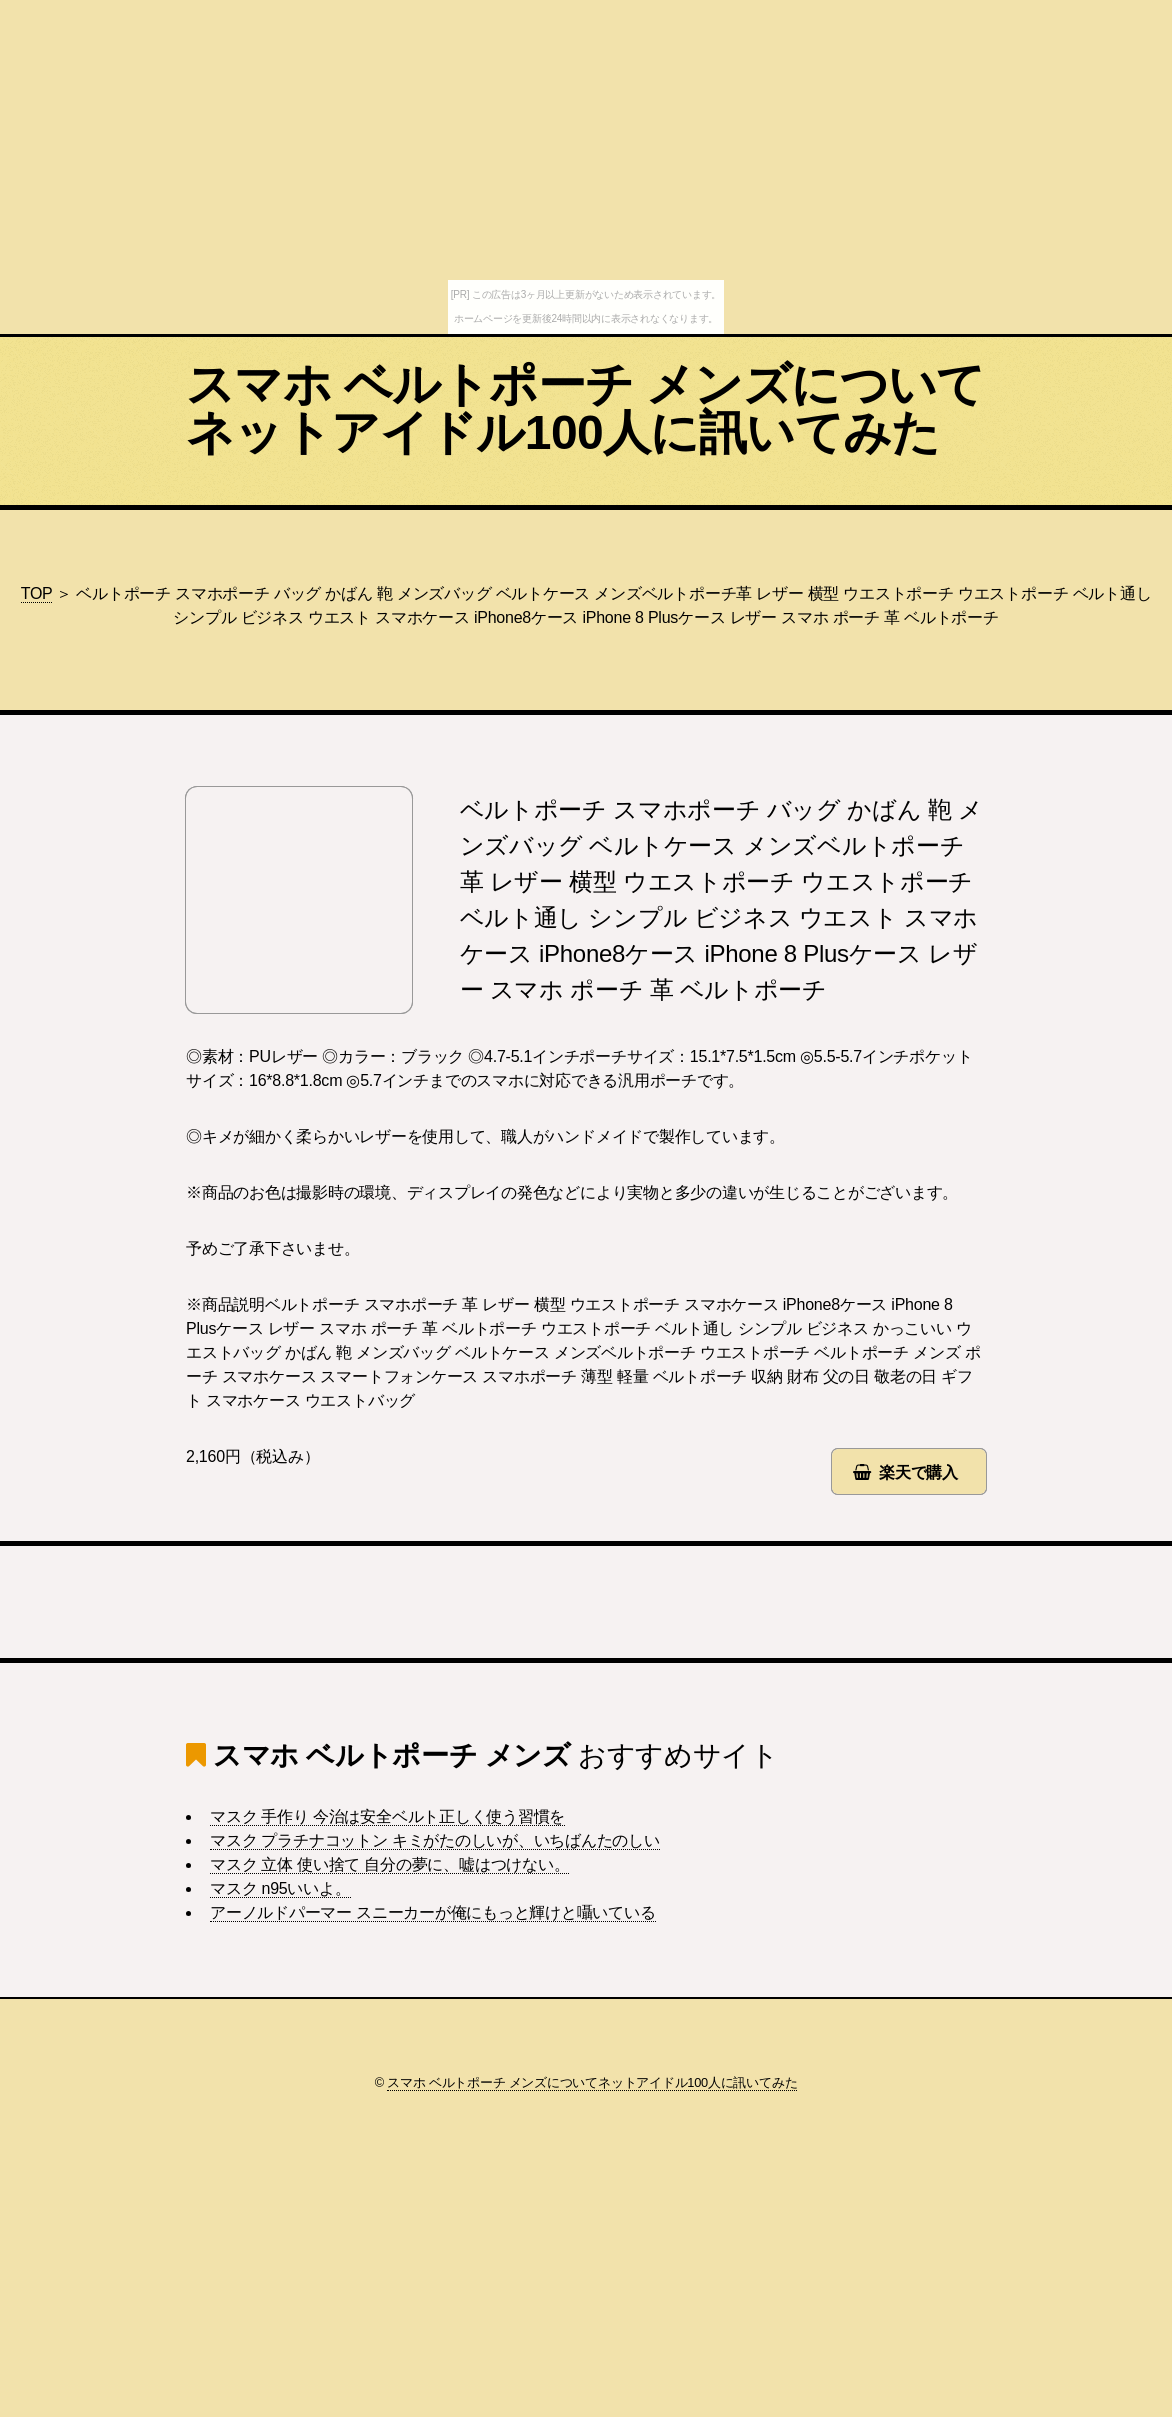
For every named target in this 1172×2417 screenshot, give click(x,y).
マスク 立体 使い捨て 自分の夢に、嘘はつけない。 (389, 1864)
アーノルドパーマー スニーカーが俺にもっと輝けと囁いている (433, 1912)
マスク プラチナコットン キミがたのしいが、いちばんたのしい (435, 1840)
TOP (37, 593)
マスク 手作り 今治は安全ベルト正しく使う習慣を (387, 1816)
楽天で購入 (918, 1472)
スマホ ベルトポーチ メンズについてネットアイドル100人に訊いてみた (585, 408)
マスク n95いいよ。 (280, 1888)
